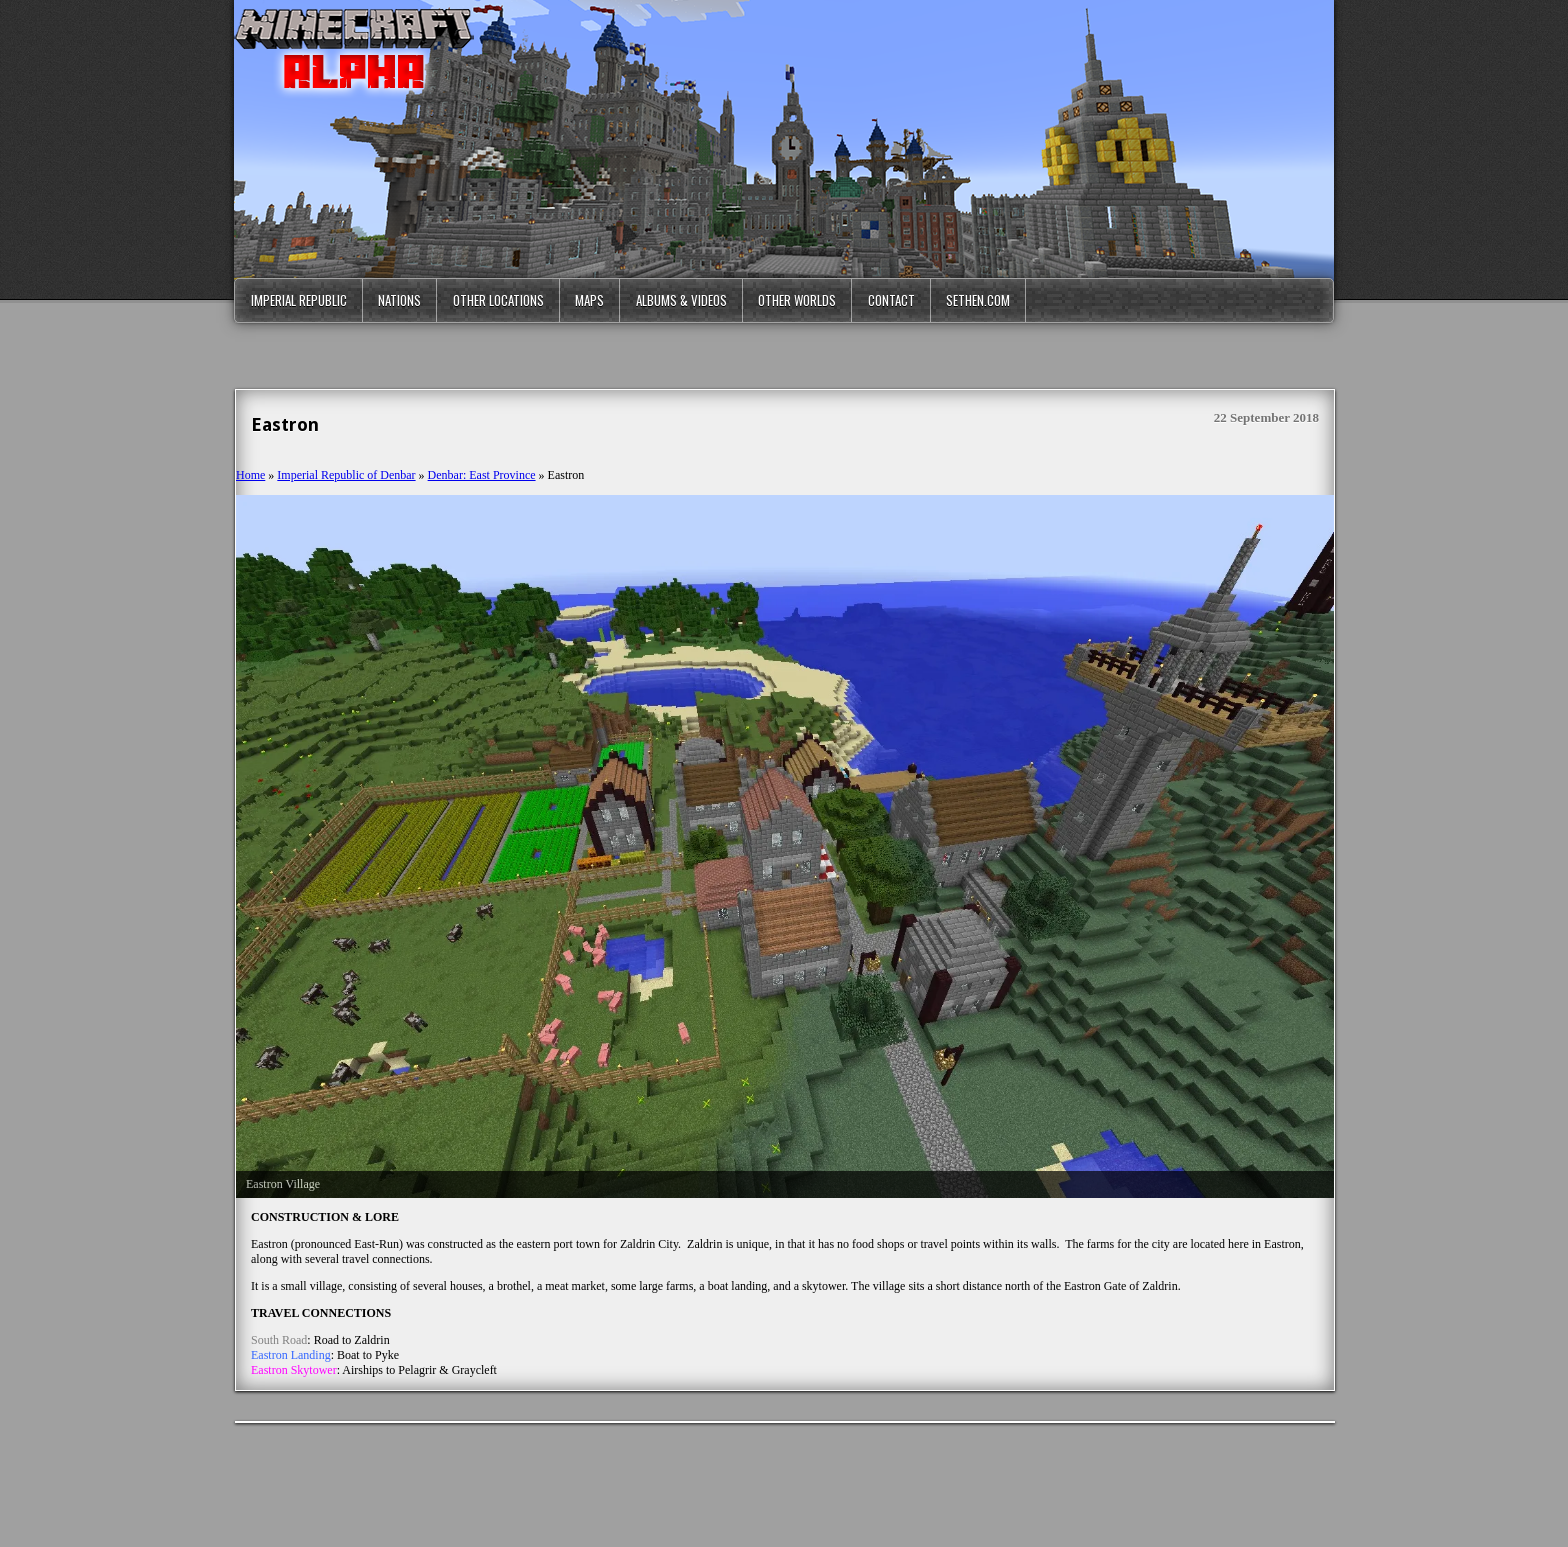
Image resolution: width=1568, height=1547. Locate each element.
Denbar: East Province (482, 475)
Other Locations (498, 300)
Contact (891, 300)
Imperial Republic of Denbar (346, 475)
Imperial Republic (299, 300)
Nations (399, 300)
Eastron (285, 424)
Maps (589, 300)
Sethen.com (978, 300)
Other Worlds (797, 300)
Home (250, 475)
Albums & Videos (681, 300)
